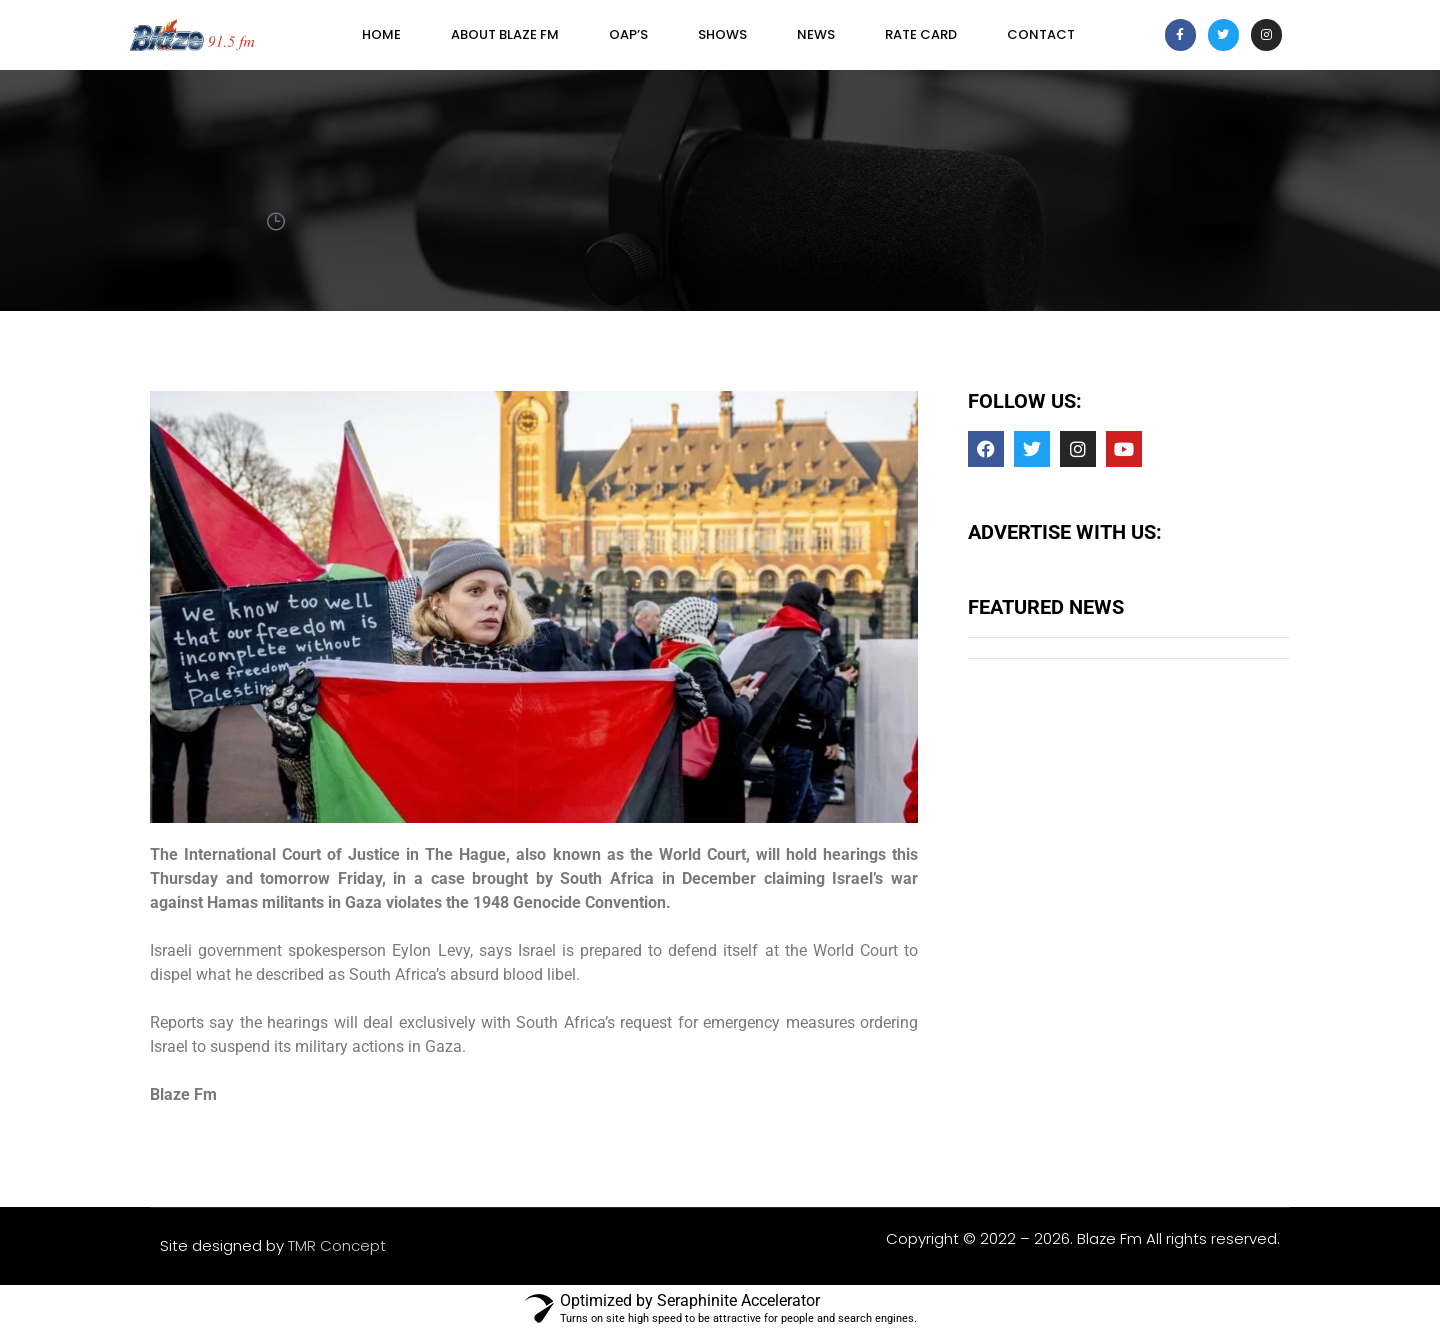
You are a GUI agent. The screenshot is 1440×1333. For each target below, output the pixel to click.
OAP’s (628, 34)
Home (381, 34)
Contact (1041, 34)
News (816, 34)
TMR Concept (337, 1245)
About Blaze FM (505, 34)
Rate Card (921, 34)
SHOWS (722, 34)
